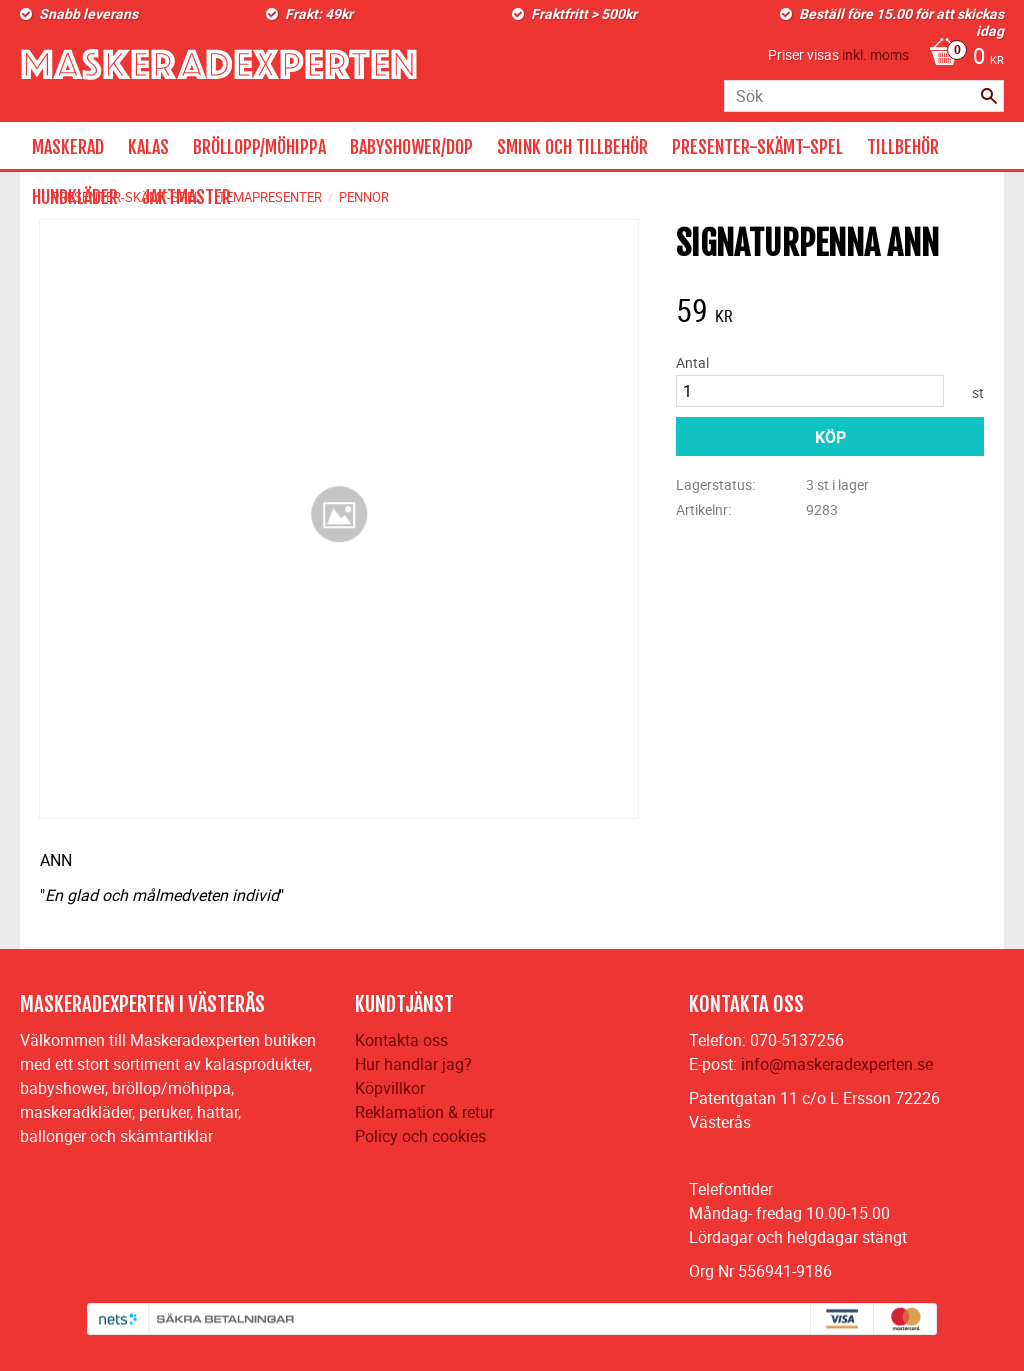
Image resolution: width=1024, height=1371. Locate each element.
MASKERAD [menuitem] (68, 147)
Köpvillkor (390, 1088)
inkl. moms (875, 54)
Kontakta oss (401, 1040)
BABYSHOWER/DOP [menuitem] (411, 147)
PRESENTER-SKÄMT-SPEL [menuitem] (757, 147)
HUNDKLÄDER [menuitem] (75, 197)
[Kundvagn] (961, 58)
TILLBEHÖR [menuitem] (903, 147)
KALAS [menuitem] (148, 147)
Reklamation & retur (424, 1112)
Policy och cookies (420, 1136)
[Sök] (989, 96)
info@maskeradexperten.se (837, 1064)
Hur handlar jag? (413, 1064)
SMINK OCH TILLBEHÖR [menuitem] (572, 147)
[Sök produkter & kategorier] (864, 96)
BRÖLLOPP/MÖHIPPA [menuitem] (259, 147)
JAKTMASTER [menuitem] (186, 197)
